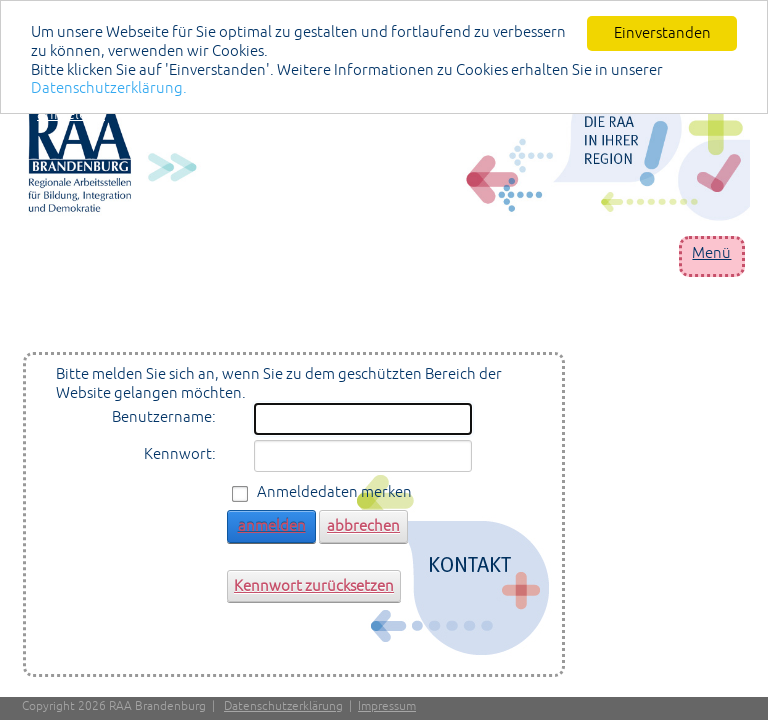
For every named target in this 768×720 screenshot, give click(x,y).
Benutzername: (164, 416)
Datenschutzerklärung (283, 706)
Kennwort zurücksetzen (314, 584)
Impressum (387, 706)
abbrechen (363, 525)
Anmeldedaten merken (334, 491)
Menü (711, 252)
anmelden (71, 113)
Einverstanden (662, 32)
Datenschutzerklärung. (109, 87)
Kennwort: (180, 453)
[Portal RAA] (389, 155)
